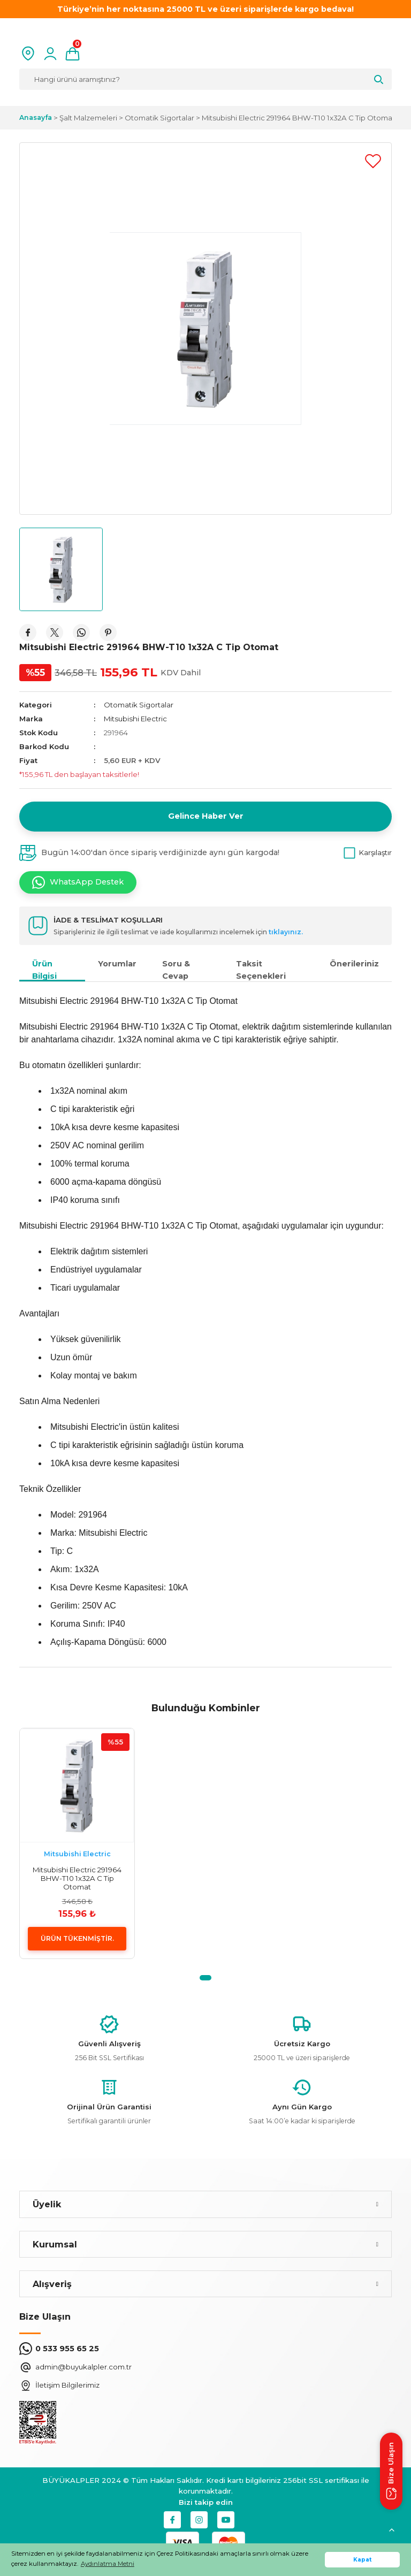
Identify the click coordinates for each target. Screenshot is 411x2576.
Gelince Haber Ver (205, 816)
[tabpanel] (77, 1843)
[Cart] (72, 53)
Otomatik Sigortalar (138, 704)
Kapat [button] (362, 2559)
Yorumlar (117, 964)
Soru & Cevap (176, 969)
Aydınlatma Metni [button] (107, 2563)
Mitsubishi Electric (135, 718)
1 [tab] (205, 1977)
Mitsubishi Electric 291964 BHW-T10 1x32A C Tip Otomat (77, 1878)
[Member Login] (50, 53)
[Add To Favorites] (373, 161)
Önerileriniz (354, 964)
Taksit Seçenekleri (261, 969)
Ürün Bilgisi (44, 969)
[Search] (205, 79)
